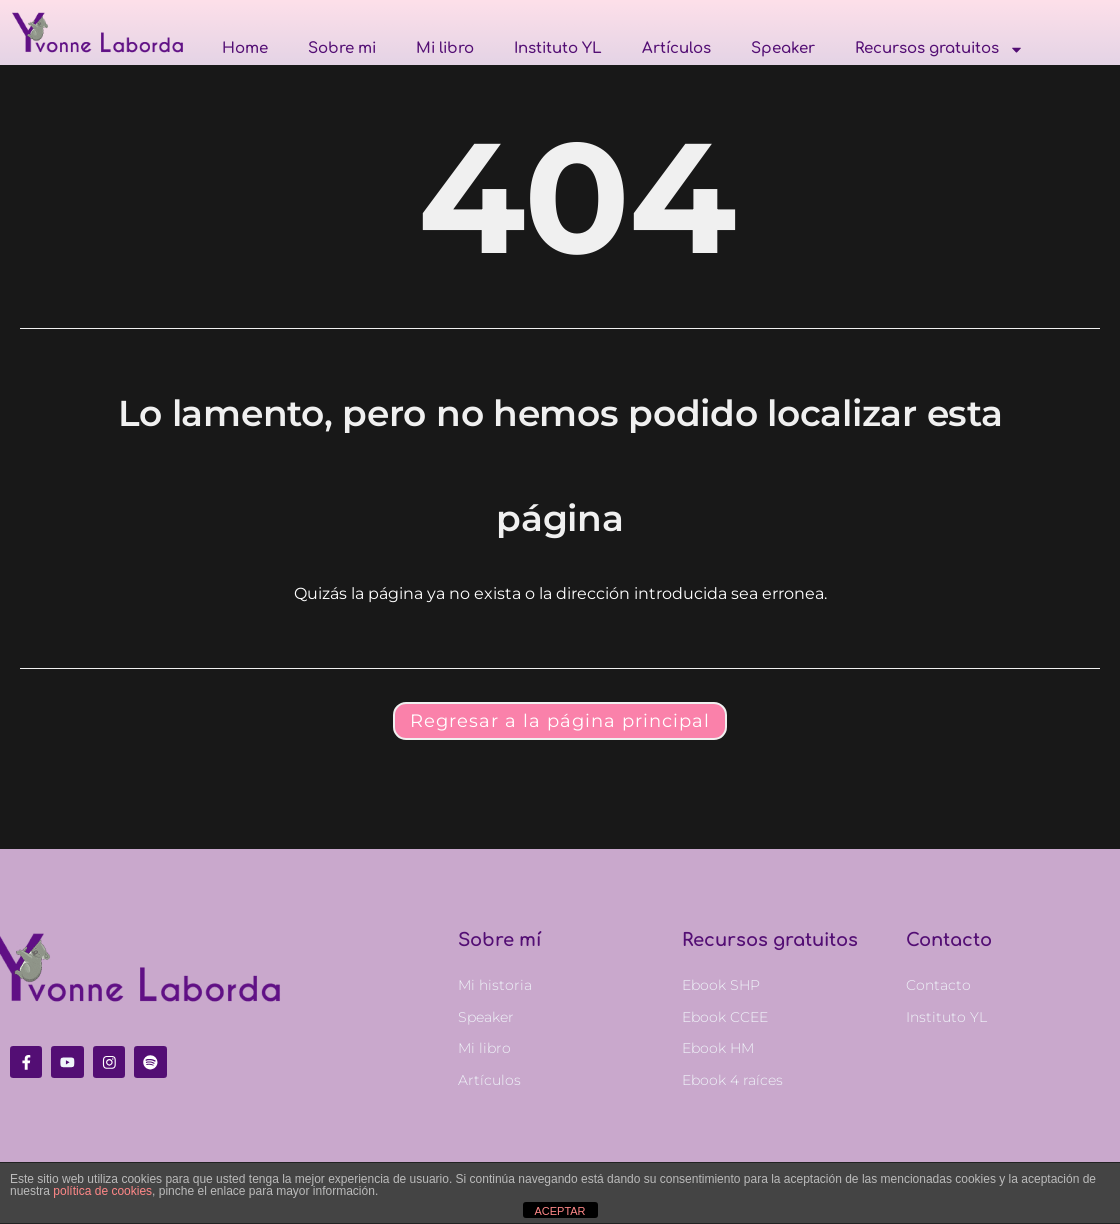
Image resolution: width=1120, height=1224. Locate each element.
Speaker (783, 48)
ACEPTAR (559, 1211)
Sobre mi (342, 48)
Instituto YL (558, 48)
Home (245, 48)
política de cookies (102, 1191)
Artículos (676, 48)
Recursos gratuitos (939, 49)
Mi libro (445, 48)
